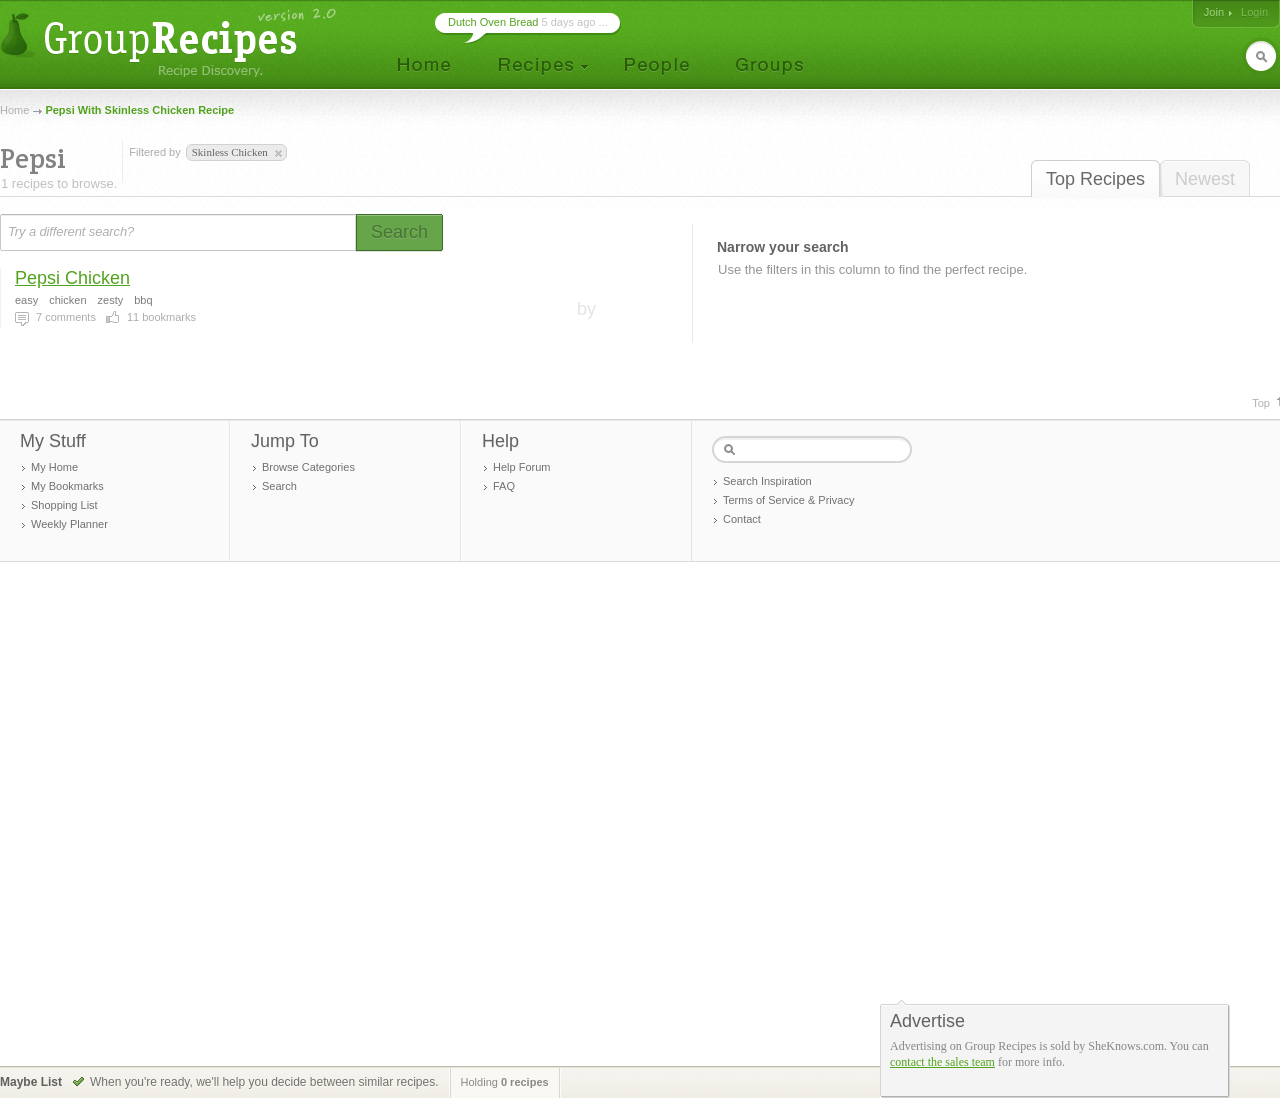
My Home (54, 467)
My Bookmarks (67, 486)
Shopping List (64, 505)
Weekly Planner (69, 524)
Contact (742, 519)
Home (14, 110)
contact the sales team (942, 1062)
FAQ (504, 486)
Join (1214, 12)
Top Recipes (1095, 179)
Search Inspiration (767, 481)
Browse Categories (308, 467)
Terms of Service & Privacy (788, 500)
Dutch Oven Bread (493, 22)
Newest (1205, 179)
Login (1254, 12)
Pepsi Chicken (72, 278)
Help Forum (521, 467)
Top (1261, 403)
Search (279, 486)
